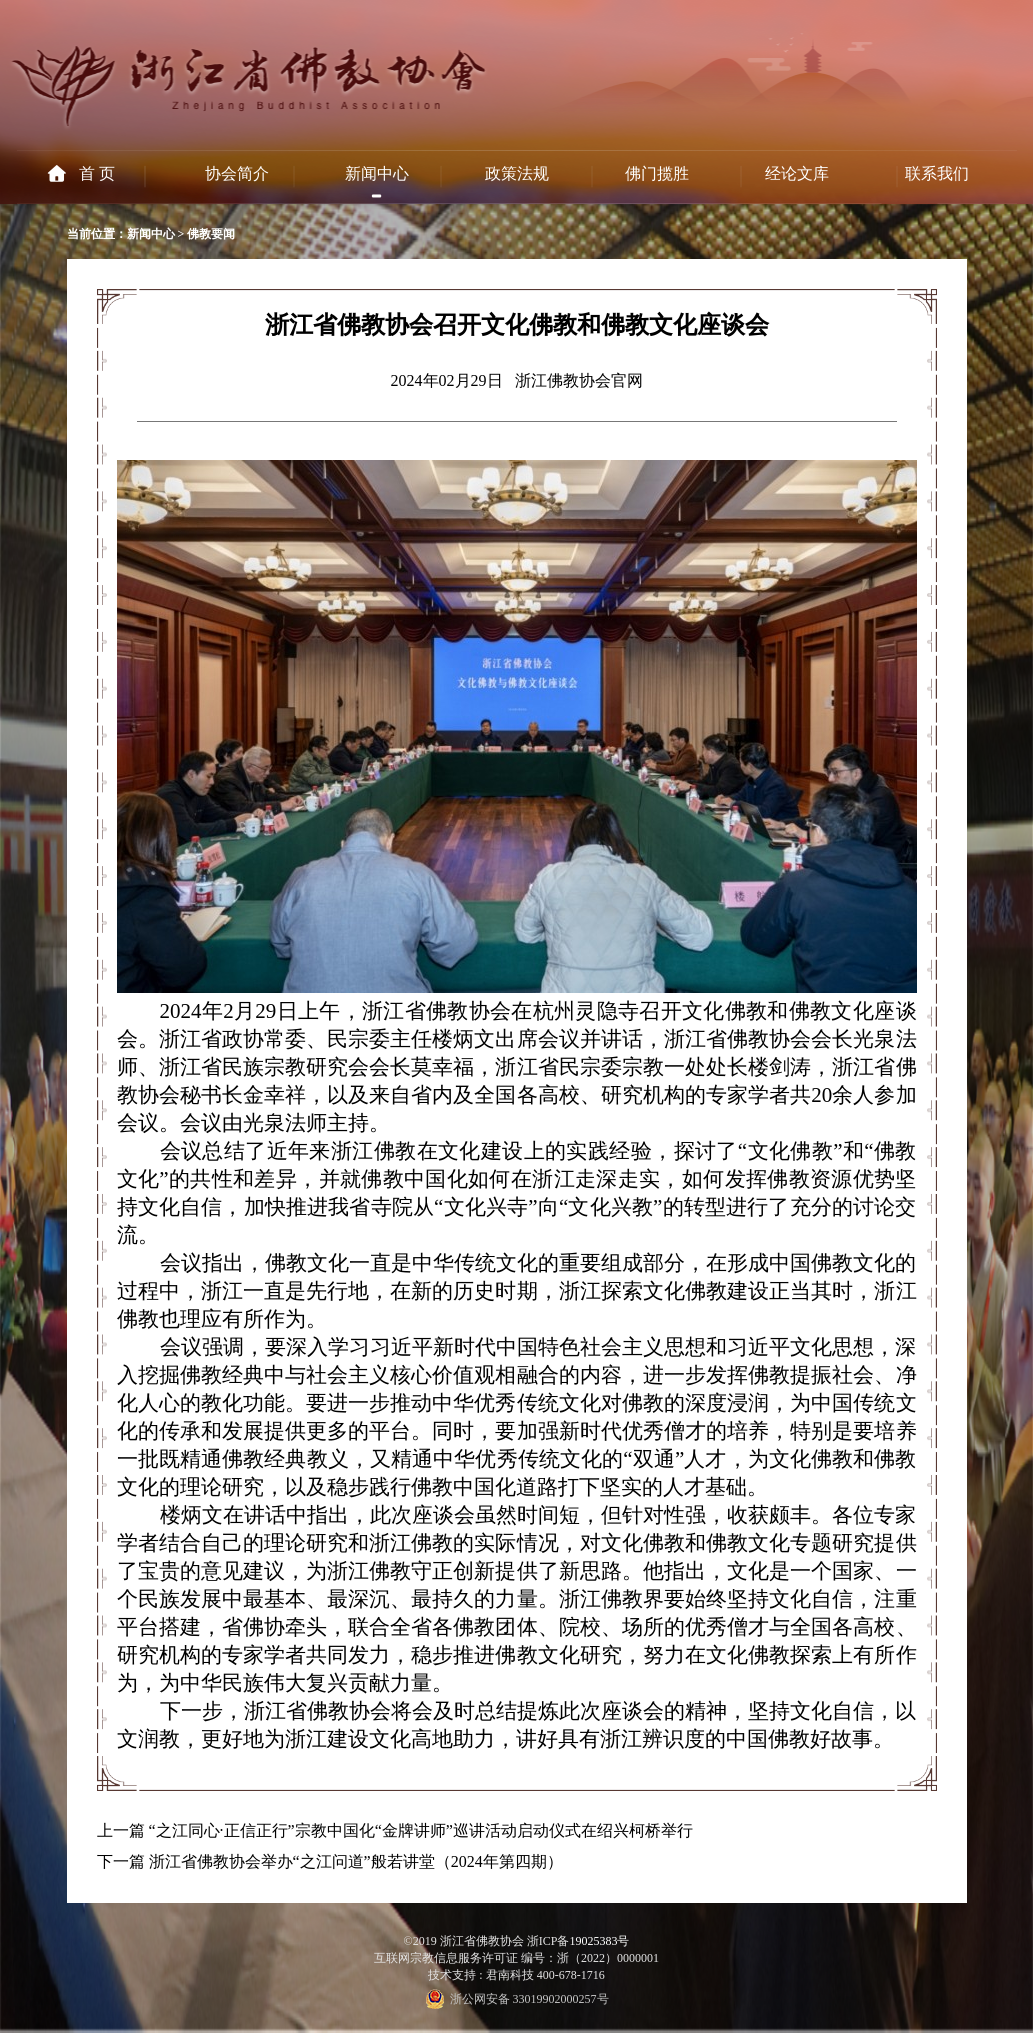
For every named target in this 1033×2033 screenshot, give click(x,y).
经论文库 (797, 173)
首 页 (97, 173)
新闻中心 (377, 173)
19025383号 (599, 1941)
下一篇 (121, 1861)
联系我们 (937, 173)
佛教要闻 (211, 234)
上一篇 (121, 1830)
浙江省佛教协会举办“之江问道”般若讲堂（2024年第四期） (356, 1861)
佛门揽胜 (657, 173)
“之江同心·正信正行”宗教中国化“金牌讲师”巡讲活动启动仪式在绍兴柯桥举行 (421, 1830)
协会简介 (237, 173)
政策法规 (517, 173)
